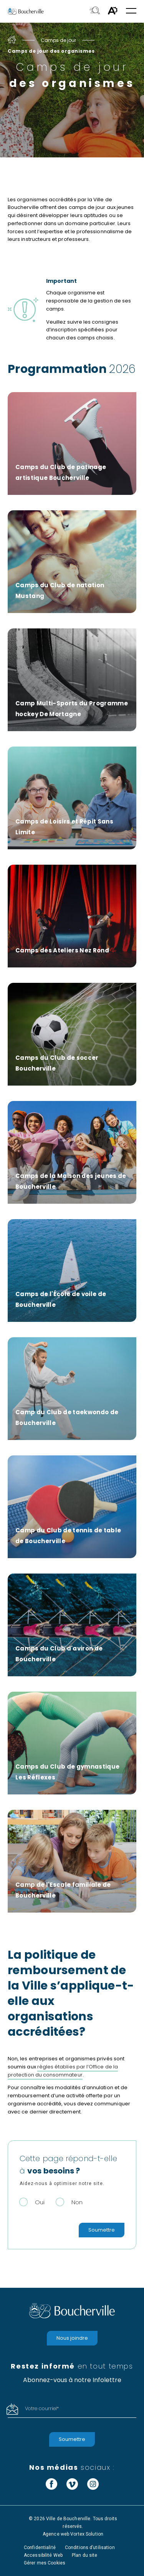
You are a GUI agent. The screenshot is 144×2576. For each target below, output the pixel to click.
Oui (40, 2202)
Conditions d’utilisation (90, 2547)
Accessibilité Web (43, 2555)
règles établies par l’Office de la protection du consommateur (63, 2070)
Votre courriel (42, 2408)
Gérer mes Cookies (44, 2563)
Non (77, 2202)
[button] (131, 11)
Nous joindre (72, 2338)
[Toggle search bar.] (94, 11)
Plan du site (84, 2555)
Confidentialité (40, 2547)
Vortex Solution (86, 2534)
